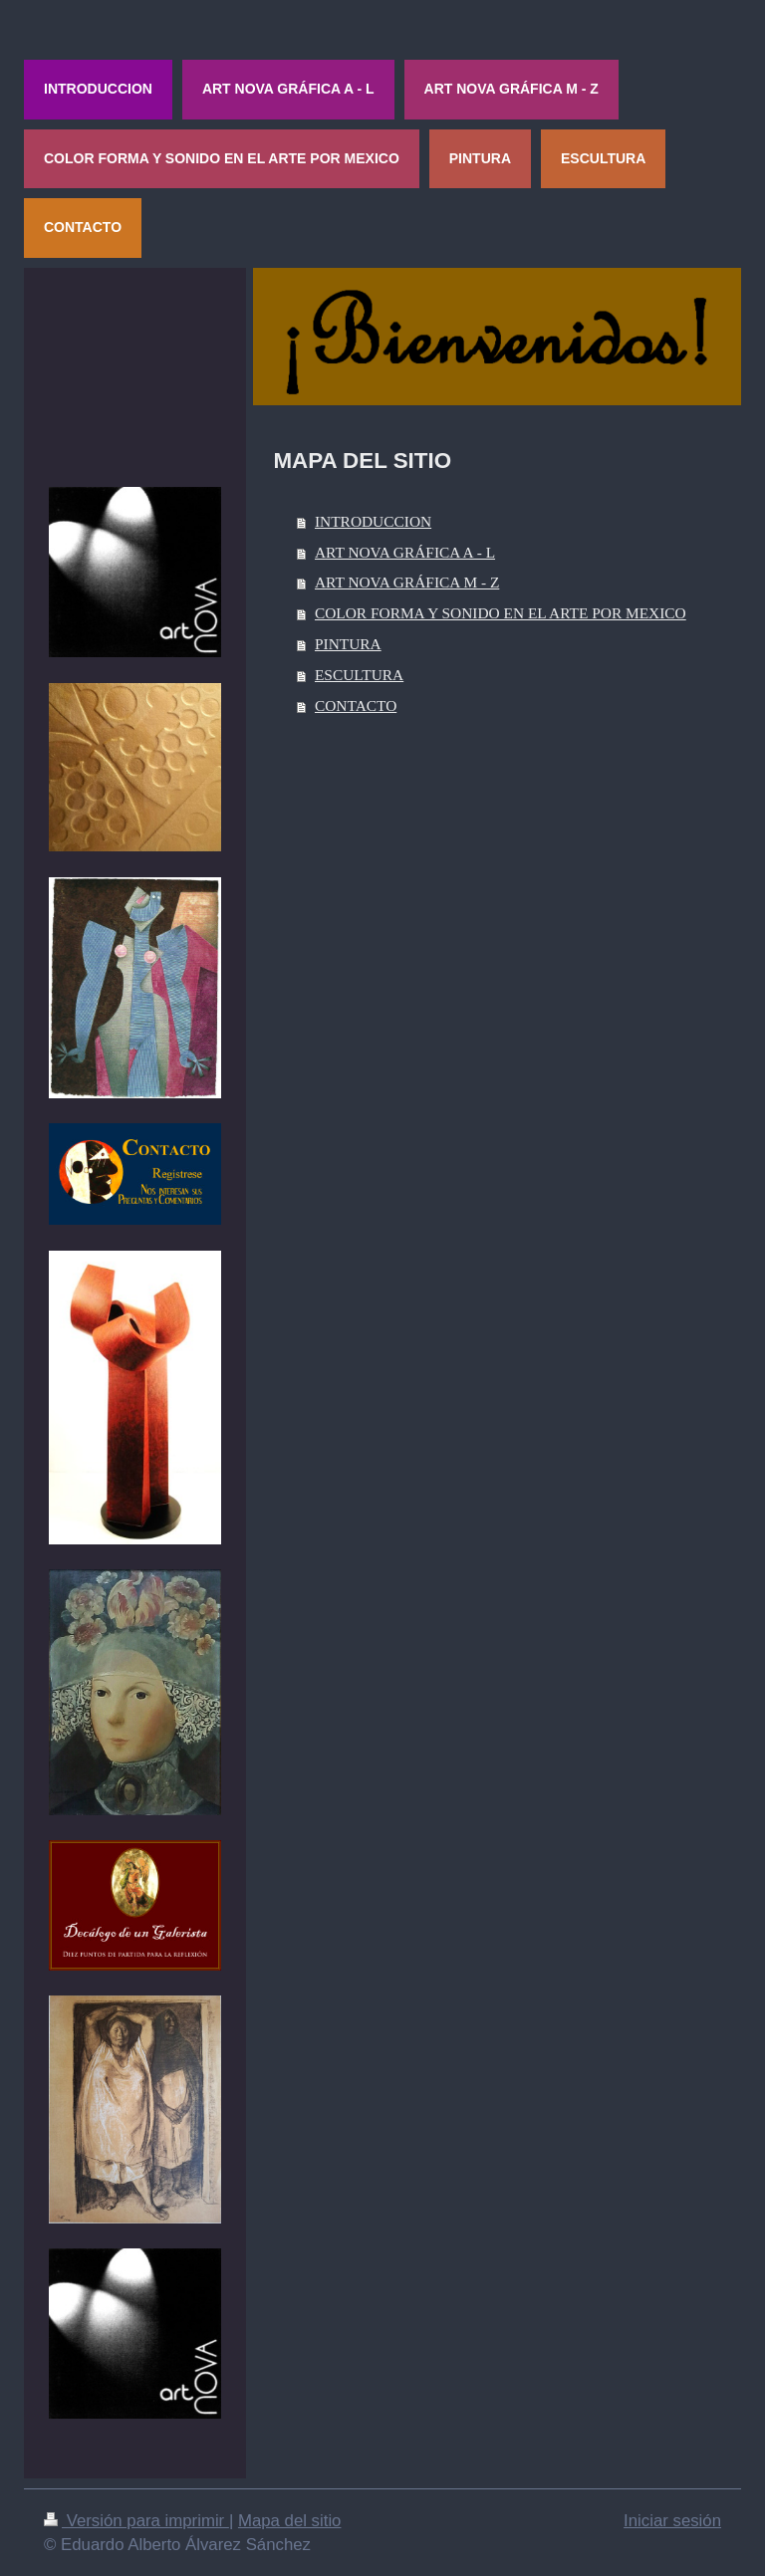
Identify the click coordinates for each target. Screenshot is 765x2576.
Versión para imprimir (136, 2520)
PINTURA (348, 643)
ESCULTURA (359, 674)
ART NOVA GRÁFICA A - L (405, 552)
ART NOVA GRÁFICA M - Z (407, 582)
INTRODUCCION (373, 521)
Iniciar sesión (672, 2520)
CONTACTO (355, 705)
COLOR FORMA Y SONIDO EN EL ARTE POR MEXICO (500, 612)
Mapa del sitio (290, 2520)
